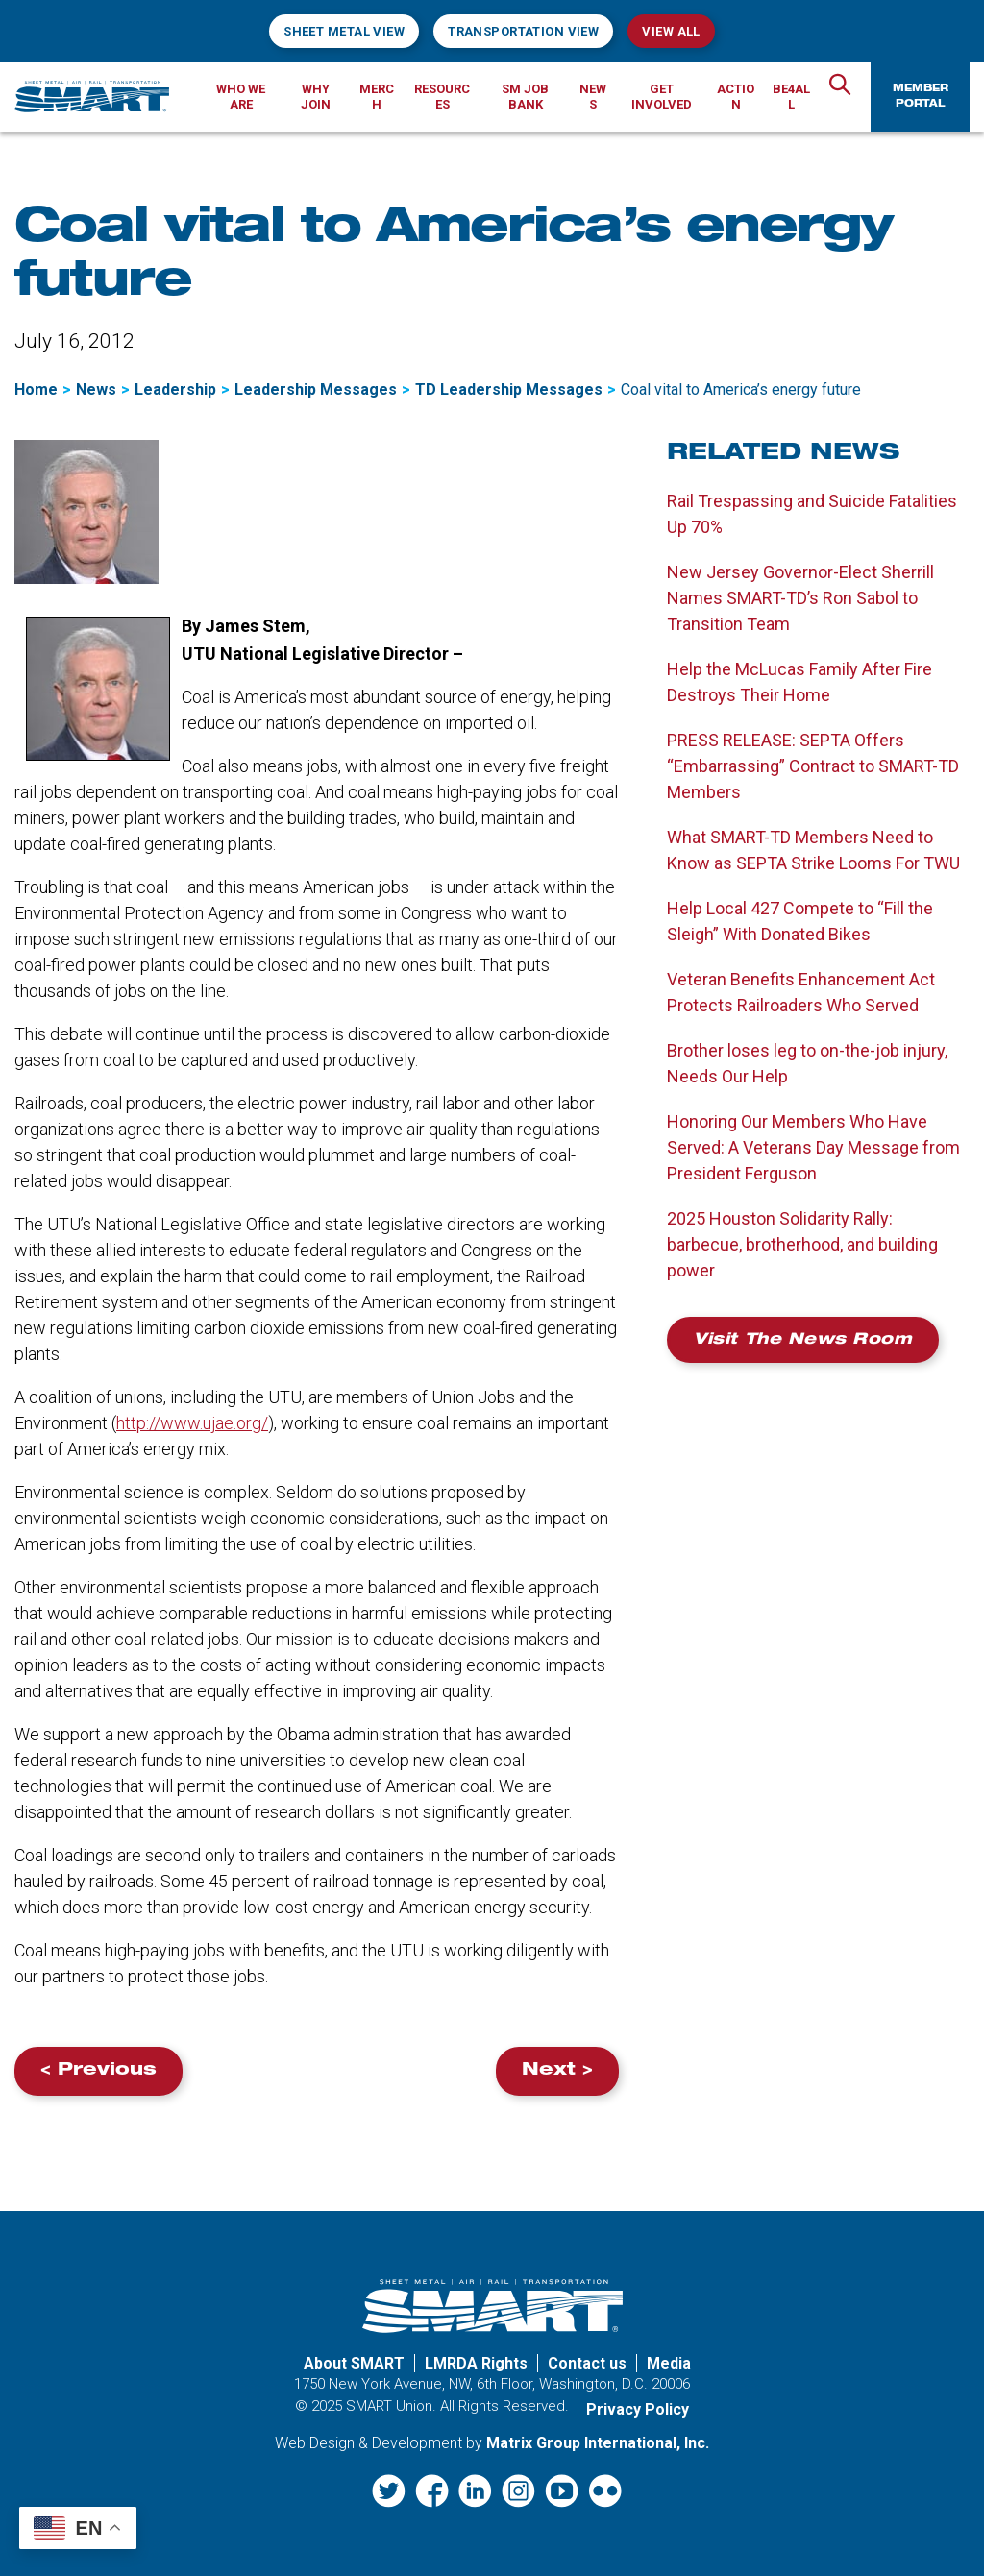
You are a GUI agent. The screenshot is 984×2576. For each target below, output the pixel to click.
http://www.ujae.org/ (192, 1423)
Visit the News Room (803, 1341)
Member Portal (920, 97)
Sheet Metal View (344, 31)
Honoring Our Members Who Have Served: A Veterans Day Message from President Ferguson (813, 1147)
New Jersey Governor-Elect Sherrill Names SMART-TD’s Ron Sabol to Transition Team (800, 598)
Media (669, 2363)
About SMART (354, 2363)
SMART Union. (391, 2406)
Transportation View (523, 31)
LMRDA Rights (476, 2363)
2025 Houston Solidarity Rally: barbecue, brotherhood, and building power (802, 1244)
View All (671, 31)
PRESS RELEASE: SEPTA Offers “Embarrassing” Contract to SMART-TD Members (813, 766)
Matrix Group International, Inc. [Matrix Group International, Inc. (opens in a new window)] (597, 2443)
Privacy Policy (637, 2409)
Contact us (587, 2363)
